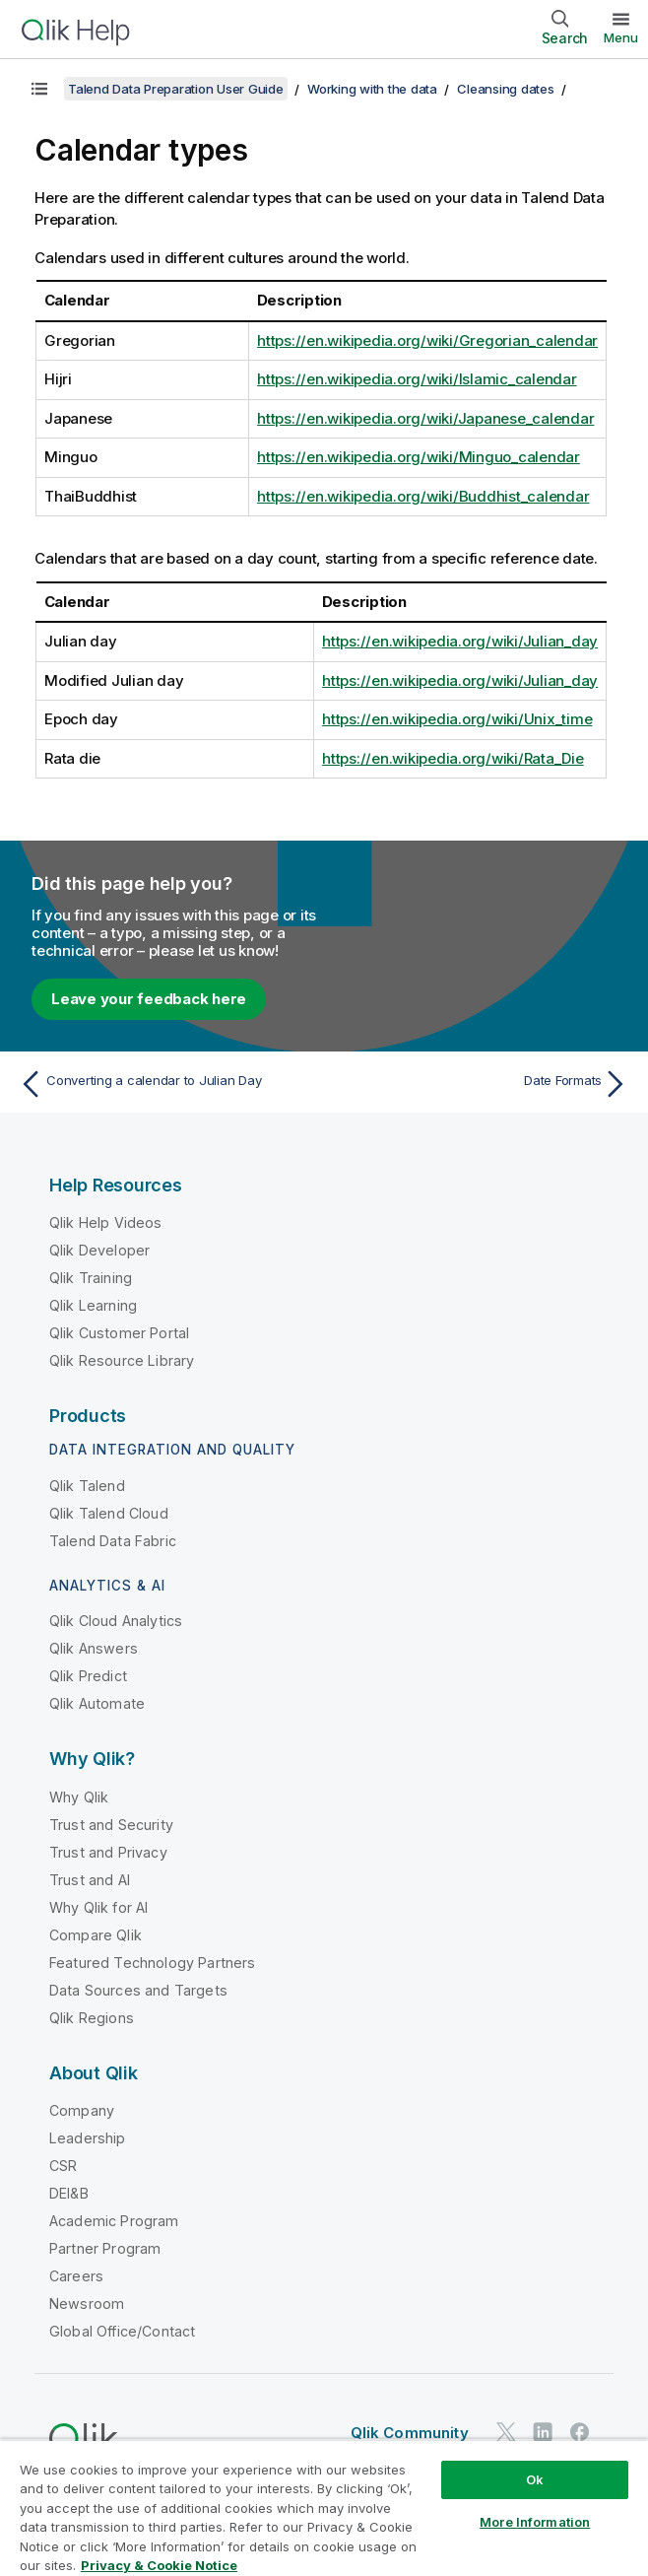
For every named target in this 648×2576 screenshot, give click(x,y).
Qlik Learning (93, 1305)
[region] (324, 2507)
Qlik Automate (97, 1703)
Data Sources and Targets (138, 1990)
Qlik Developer (99, 1250)
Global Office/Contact (122, 2331)
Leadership (87, 2138)
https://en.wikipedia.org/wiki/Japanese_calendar (425, 418)
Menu (621, 37)
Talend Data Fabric (112, 1540)
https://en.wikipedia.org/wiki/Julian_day (460, 641)
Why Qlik (78, 1797)
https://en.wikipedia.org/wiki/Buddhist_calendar (423, 496)
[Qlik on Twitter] (506, 2431)
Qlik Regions (91, 2017)
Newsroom (86, 2303)
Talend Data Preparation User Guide (176, 89)
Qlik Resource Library (121, 1360)
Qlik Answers (93, 1648)
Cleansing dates (505, 89)
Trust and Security (111, 1824)
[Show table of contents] (39, 88)
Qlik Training (90, 1277)
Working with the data (372, 89)
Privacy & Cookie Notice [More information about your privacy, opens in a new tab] (159, 2565)
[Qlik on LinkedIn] (542, 2431)
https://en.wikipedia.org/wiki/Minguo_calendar (418, 456)
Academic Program (114, 2220)
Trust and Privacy (108, 1852)
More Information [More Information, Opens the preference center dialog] (535, 2522)
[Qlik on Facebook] (580, 2431)
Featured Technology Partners (152, 1962)
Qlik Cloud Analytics (115, 1620)
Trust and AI (89, 1879)
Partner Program (105, 2248)
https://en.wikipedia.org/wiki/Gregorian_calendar (427, 340)
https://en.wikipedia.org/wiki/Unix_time (457, 719)
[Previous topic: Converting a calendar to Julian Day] (166, 1084)
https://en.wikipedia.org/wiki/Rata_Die (453, 758)
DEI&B (69, 2193)
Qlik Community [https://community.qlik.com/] (410, 2432)
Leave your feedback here (148, 998)
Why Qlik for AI (98, 1907)
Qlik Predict (88, 1675)
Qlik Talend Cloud (108, 1513)
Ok (535, 2479)
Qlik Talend (87, 1485)
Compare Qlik (95, 1935)
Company (81, 2110)
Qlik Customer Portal (119, 1332)
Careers (76, 2276)
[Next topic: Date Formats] (481, 1084)
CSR (63, 2165)
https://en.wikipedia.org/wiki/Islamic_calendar (417, 379)
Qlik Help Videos (105, 1222)
